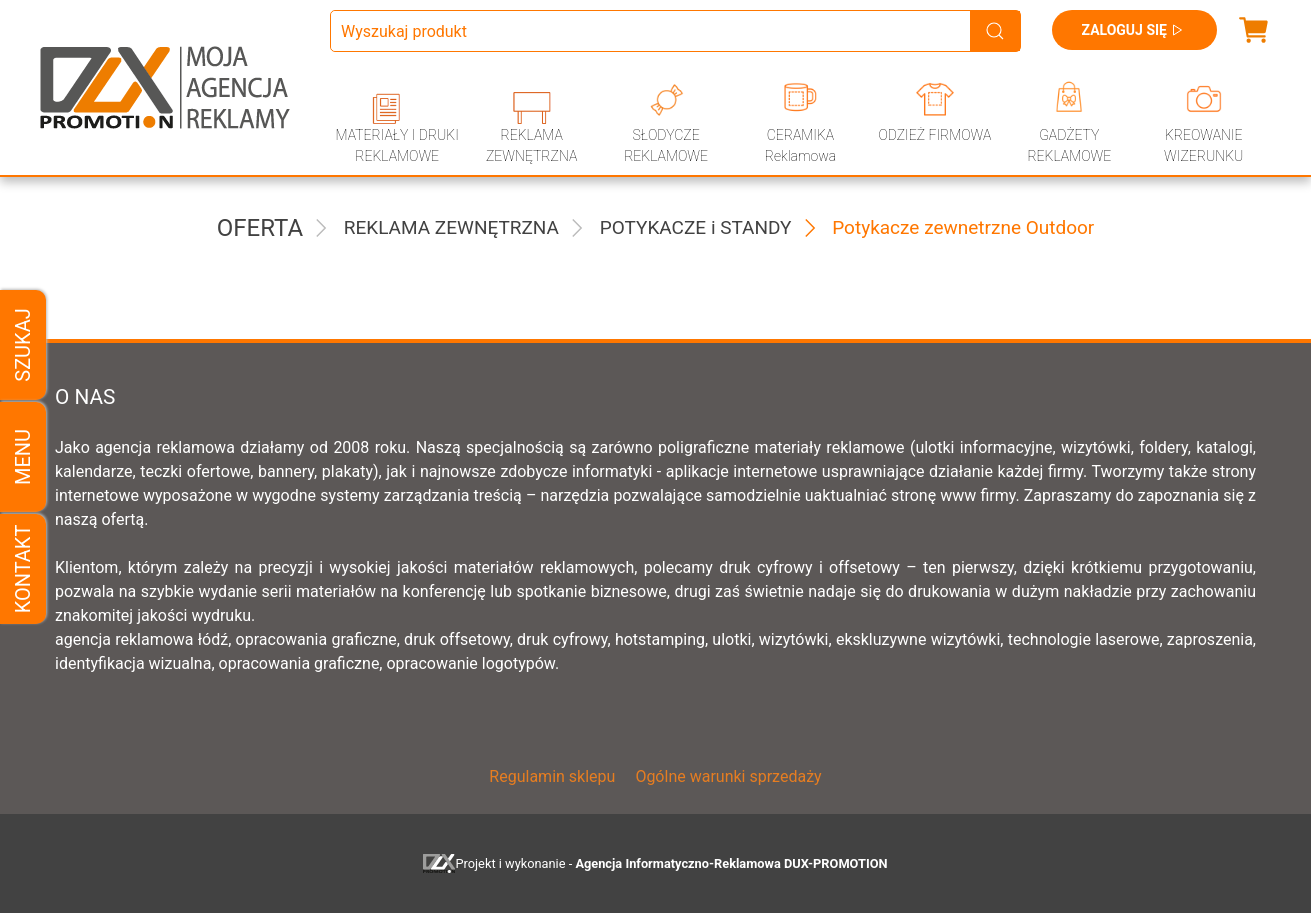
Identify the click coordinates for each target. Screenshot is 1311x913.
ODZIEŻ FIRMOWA (934, 135)
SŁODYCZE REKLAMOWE (666, 145)
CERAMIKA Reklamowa (800, 145)
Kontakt (23, 568)
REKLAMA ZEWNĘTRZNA (531, 145)
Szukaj (23, 344)
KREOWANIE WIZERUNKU (1203, 145)
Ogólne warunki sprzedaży (728, 776)
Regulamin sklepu (552, 776)
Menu (23, 456)
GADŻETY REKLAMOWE (1069, 145)
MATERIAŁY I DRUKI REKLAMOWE (397, 145)
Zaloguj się (1134, 30)
